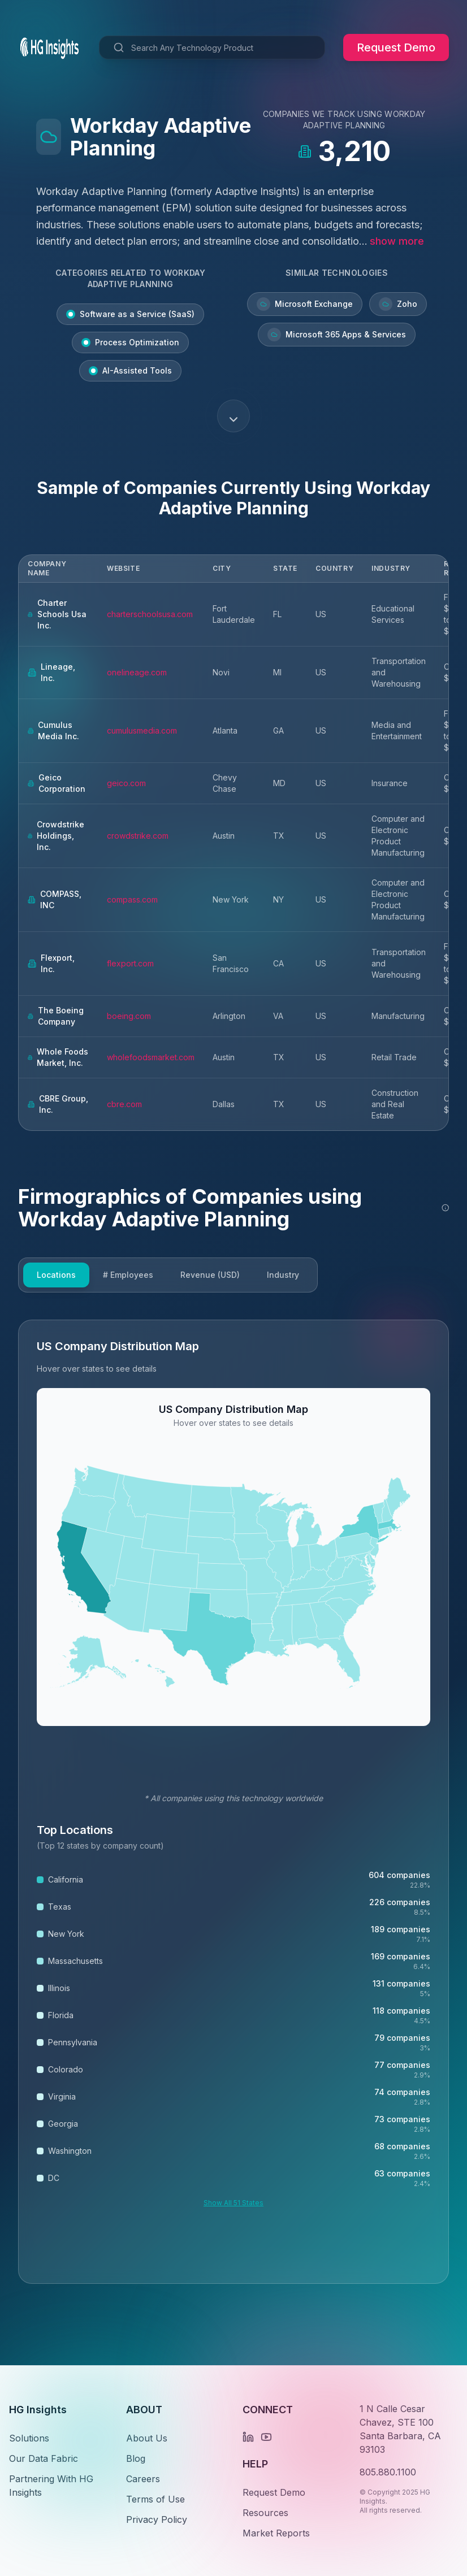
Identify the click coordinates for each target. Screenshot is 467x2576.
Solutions (29, 2438)
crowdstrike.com (137, 835)
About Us (146, 2438)
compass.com (132, 899)
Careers (143, 2478)
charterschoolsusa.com (150, 614)
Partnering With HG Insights (51, 2485)
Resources (265, 2512)
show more (397, 241)
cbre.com (124, 1104)
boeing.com (129, 1016)
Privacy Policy (156, 2519)
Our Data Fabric (43, 2458)
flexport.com (130, 963)
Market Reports (276, 2533)
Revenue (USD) (210, 1275)
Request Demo (396, 47)
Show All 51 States (233, 2202)
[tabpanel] (233, 1802)
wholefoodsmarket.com (150, 1057)
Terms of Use (155, 2499)
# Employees (128, 1275)
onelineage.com (137, 672)
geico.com (126, 783)
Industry (283, 1275)
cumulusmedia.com (142, 730)
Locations (56, 1275)
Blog (135, 2458)
